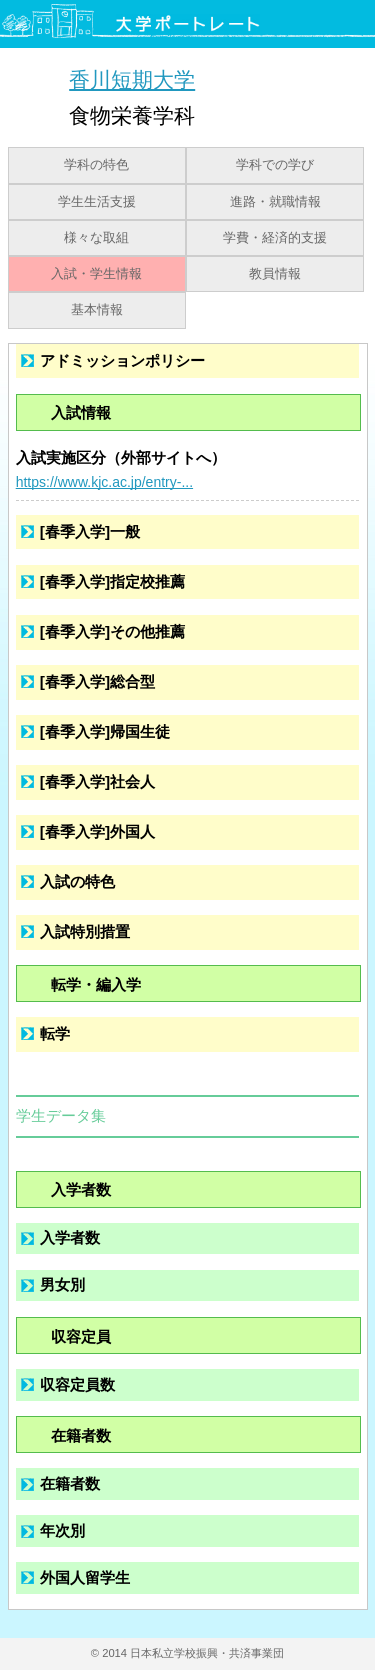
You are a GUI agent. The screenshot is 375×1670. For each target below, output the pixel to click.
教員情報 (275, 274)
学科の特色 (96, 165)
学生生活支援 (97, 202)
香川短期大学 (132, 79)
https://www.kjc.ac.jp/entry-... (104, 482)
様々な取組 (96, 238)
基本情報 (97, 310)
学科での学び (275, 165)
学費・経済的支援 (275, 238)
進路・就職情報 (275, 202)
